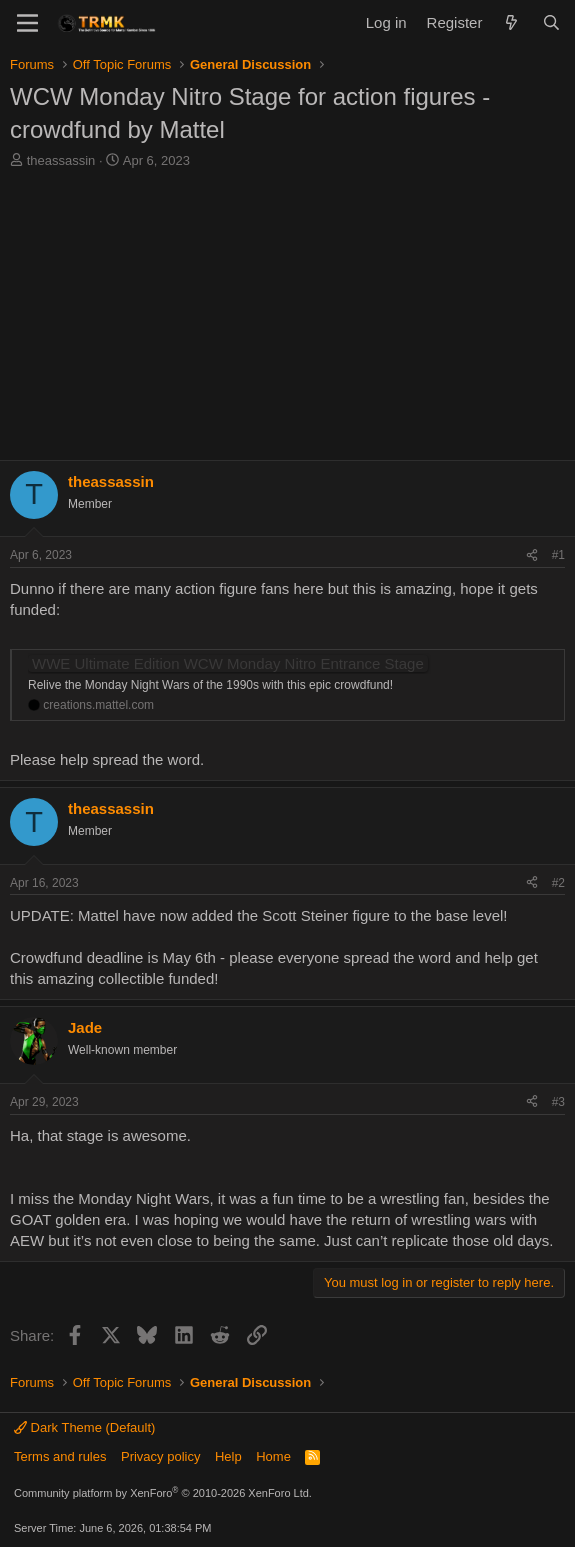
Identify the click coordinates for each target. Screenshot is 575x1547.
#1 (558, 555)
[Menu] (27, 23)
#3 (558, 1102)
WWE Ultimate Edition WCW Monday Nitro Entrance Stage (228, 663)
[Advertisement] (287, 320)
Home (273, 1456)
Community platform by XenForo (163, 1493)
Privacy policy (160, 1456)
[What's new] (511, 22)
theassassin (61, 160)
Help (228, 1456)
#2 (558, 883)
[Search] (551, 22)
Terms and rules (60, 1456)
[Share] (532, 555)
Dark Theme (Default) (84, 1427)
